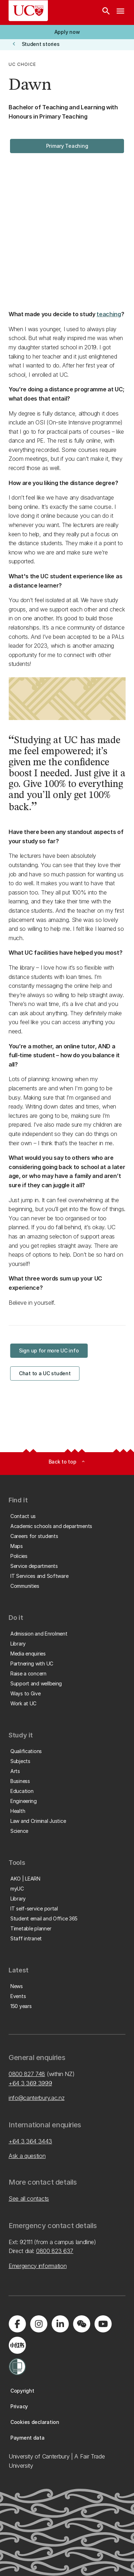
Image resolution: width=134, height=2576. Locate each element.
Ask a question (27, 2155)
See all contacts (29, 2198)
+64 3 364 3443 (30, 2141)
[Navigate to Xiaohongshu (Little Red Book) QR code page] (17, 2345)
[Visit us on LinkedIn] (60, 2323)
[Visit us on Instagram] (38, 2323)
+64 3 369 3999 (30, 2083)
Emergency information (37, 2265)
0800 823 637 (54, 2250)
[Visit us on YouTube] (102, 2323)
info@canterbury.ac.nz (36, 2097)
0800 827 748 (27, 2073)
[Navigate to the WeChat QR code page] (81, 2323)
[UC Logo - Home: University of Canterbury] (28, 10)
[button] (67, 32)
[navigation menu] (120, 12)
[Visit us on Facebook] (17, 2323)
